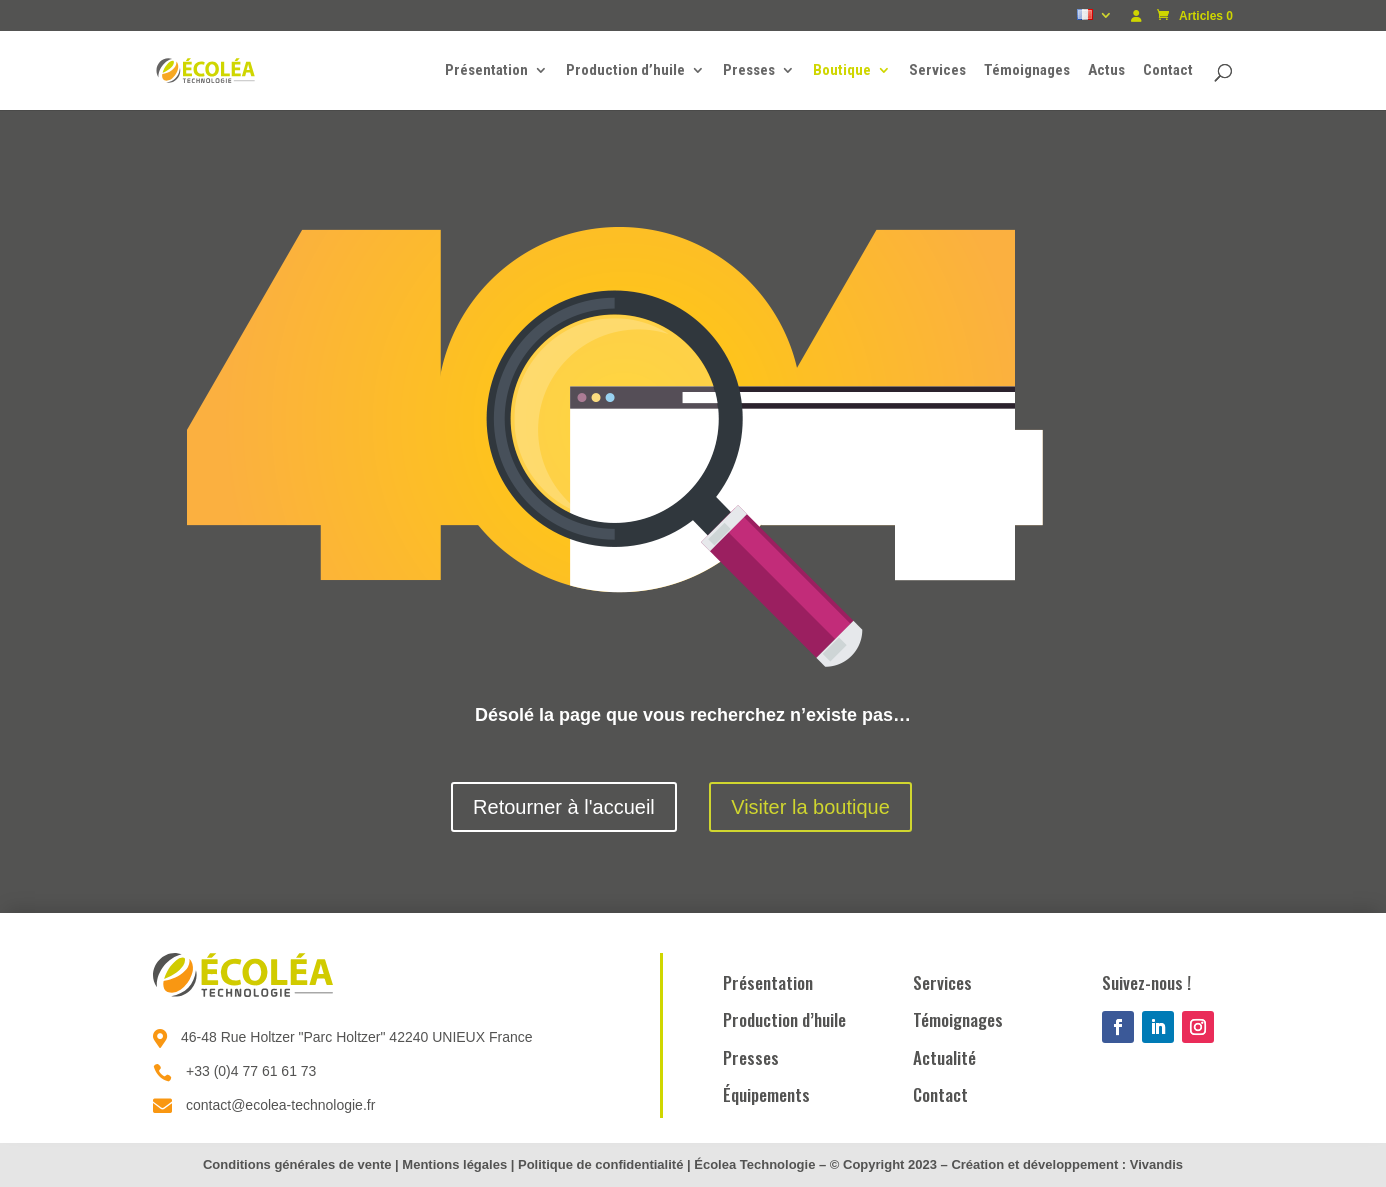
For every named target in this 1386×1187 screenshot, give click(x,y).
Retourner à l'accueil (564, 807)
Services (937, 71)
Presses (749, 71)
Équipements (766, 1094)
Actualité (944, 1057)
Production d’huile (625, 71)
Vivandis (1156, 1164)
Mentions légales (454, 1164)
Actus (1106, 71)
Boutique (842, 71)
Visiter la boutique (810, 807)
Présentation (486, 71)
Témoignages (1027, 71)
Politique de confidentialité (600, 1164)
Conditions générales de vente (297, 1164)
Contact (1168, 71)
